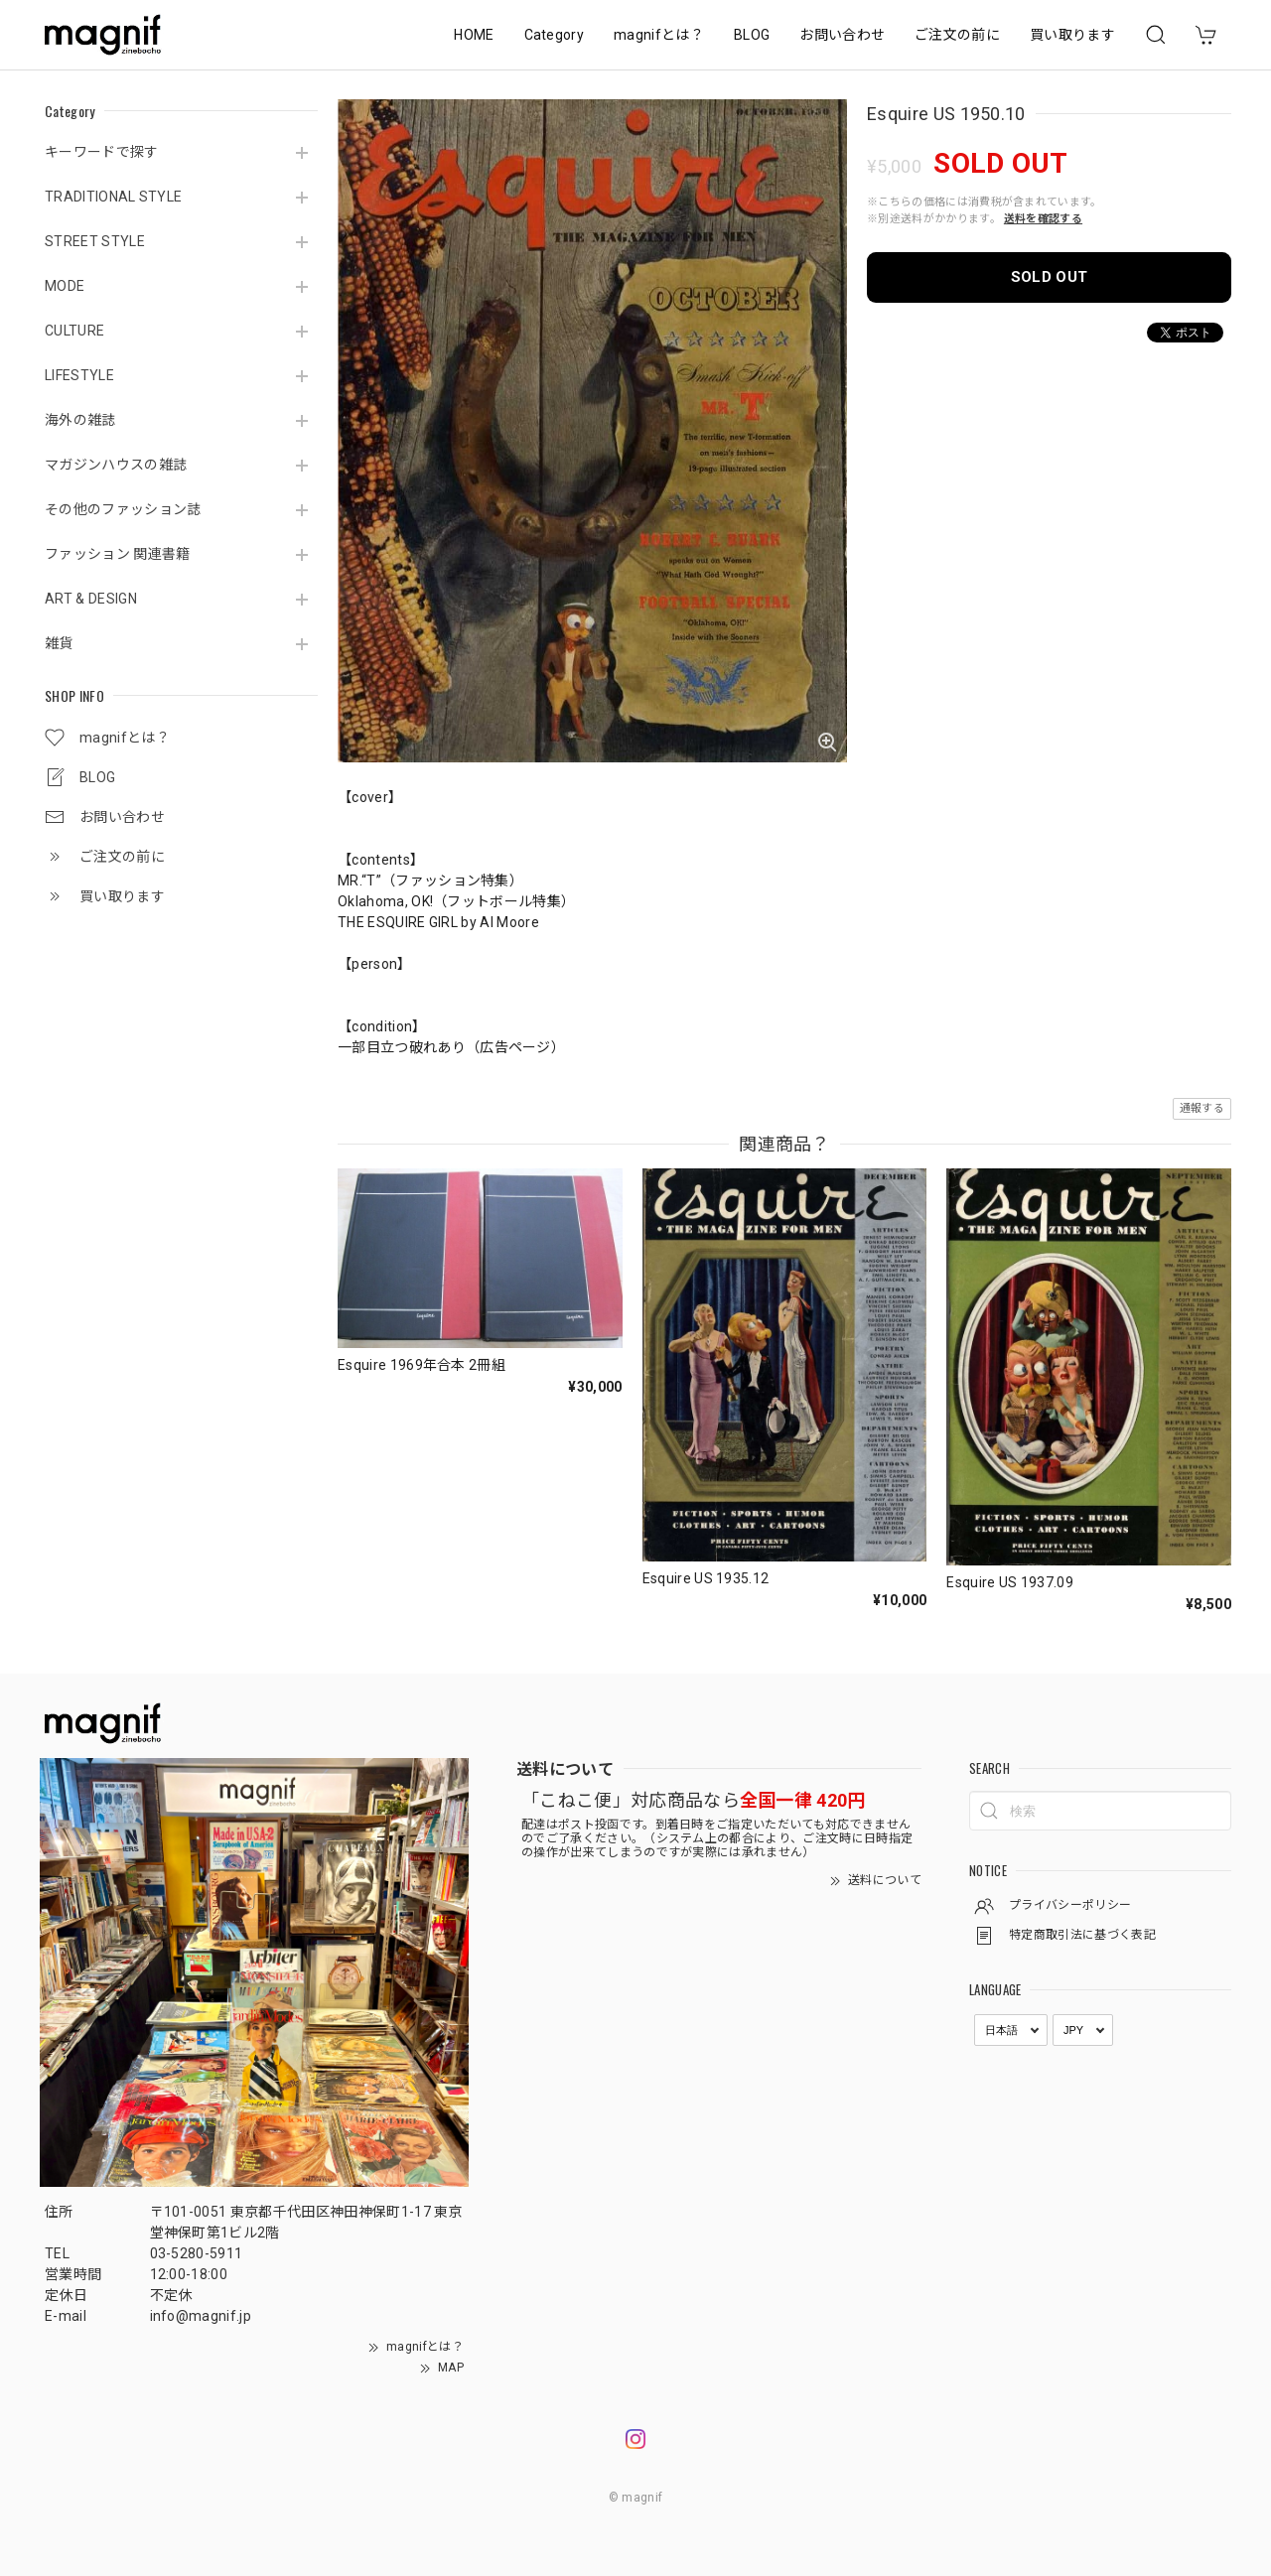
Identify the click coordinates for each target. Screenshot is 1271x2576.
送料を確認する (1043, 218)
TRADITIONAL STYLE (113, 196)
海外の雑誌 (80, 420)
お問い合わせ (842, 35)
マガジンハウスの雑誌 (116, 465)
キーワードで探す (102, 152)
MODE (64, 286)
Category (554, 35)
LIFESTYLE (79, 375)
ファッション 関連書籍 (118, 554)
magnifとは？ (659, 35)
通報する (1202, 1108)
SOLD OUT (1049, 277)
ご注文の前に (957, 35)
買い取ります (1072, 35)
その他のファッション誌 (123, 509)
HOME (474, 35)
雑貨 (59, 643)
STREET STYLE (95, 241)
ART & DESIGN (91, 599)
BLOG (752, 35)
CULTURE (74, 331)
